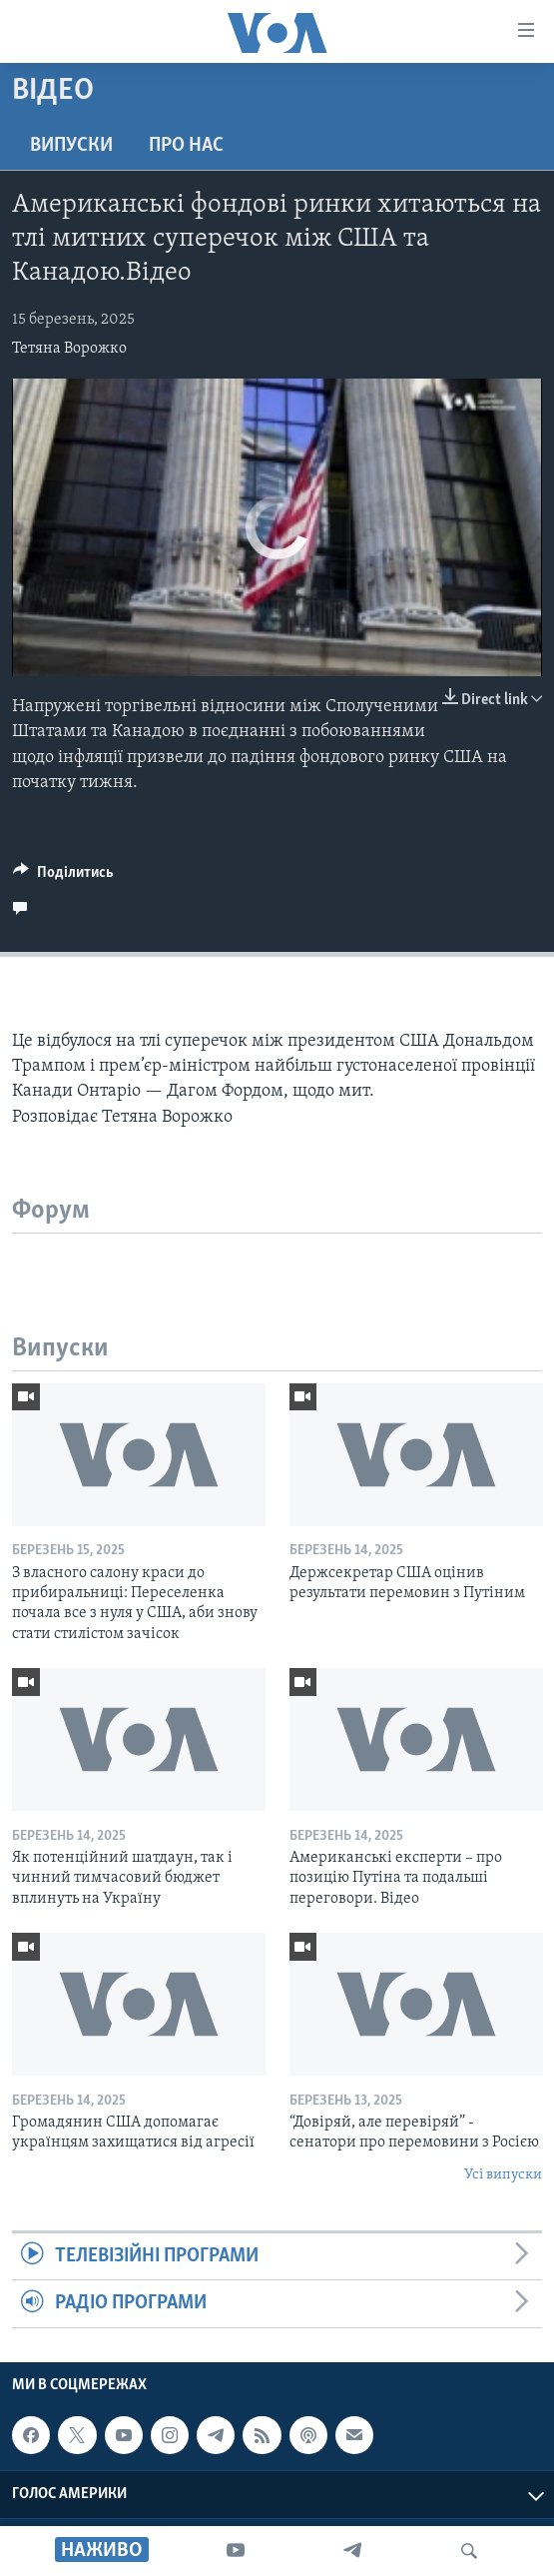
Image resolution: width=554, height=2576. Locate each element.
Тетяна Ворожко (69, 349)
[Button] (63, 877)
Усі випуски (503, 2174)
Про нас (186, 146)
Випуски (71, 146)
